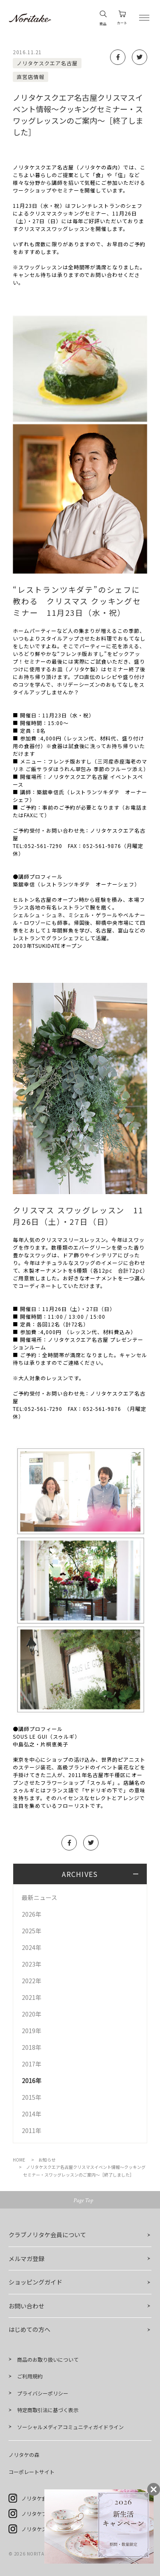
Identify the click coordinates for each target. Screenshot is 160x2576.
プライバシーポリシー (42, 2393)
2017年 (31, 2064)
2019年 (31, 2030)
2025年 (31, 1930)
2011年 (31, 2130)
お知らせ (46, 2159)
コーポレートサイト (32, 2471)
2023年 (31, 1964)
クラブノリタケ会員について (47, 2234)
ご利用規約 (30, 2376)
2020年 (31, 2014)
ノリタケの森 (24, 2454)
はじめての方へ (29, 2329)
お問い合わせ (26, 2306)
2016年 (31, 2080)
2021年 (31, 1997)
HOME (19, 2159)
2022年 (31, 1980)
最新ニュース (39, 1897)
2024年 (31, 1947)
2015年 (31, 2097)
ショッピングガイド (35, 2282)
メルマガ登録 (26, 2258)
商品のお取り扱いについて (48, 2359)
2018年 (31, 2047)
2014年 (31, 2114)
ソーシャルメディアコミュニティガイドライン (70, 2426)
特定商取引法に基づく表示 (48, 2409)
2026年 (31, 1914)
